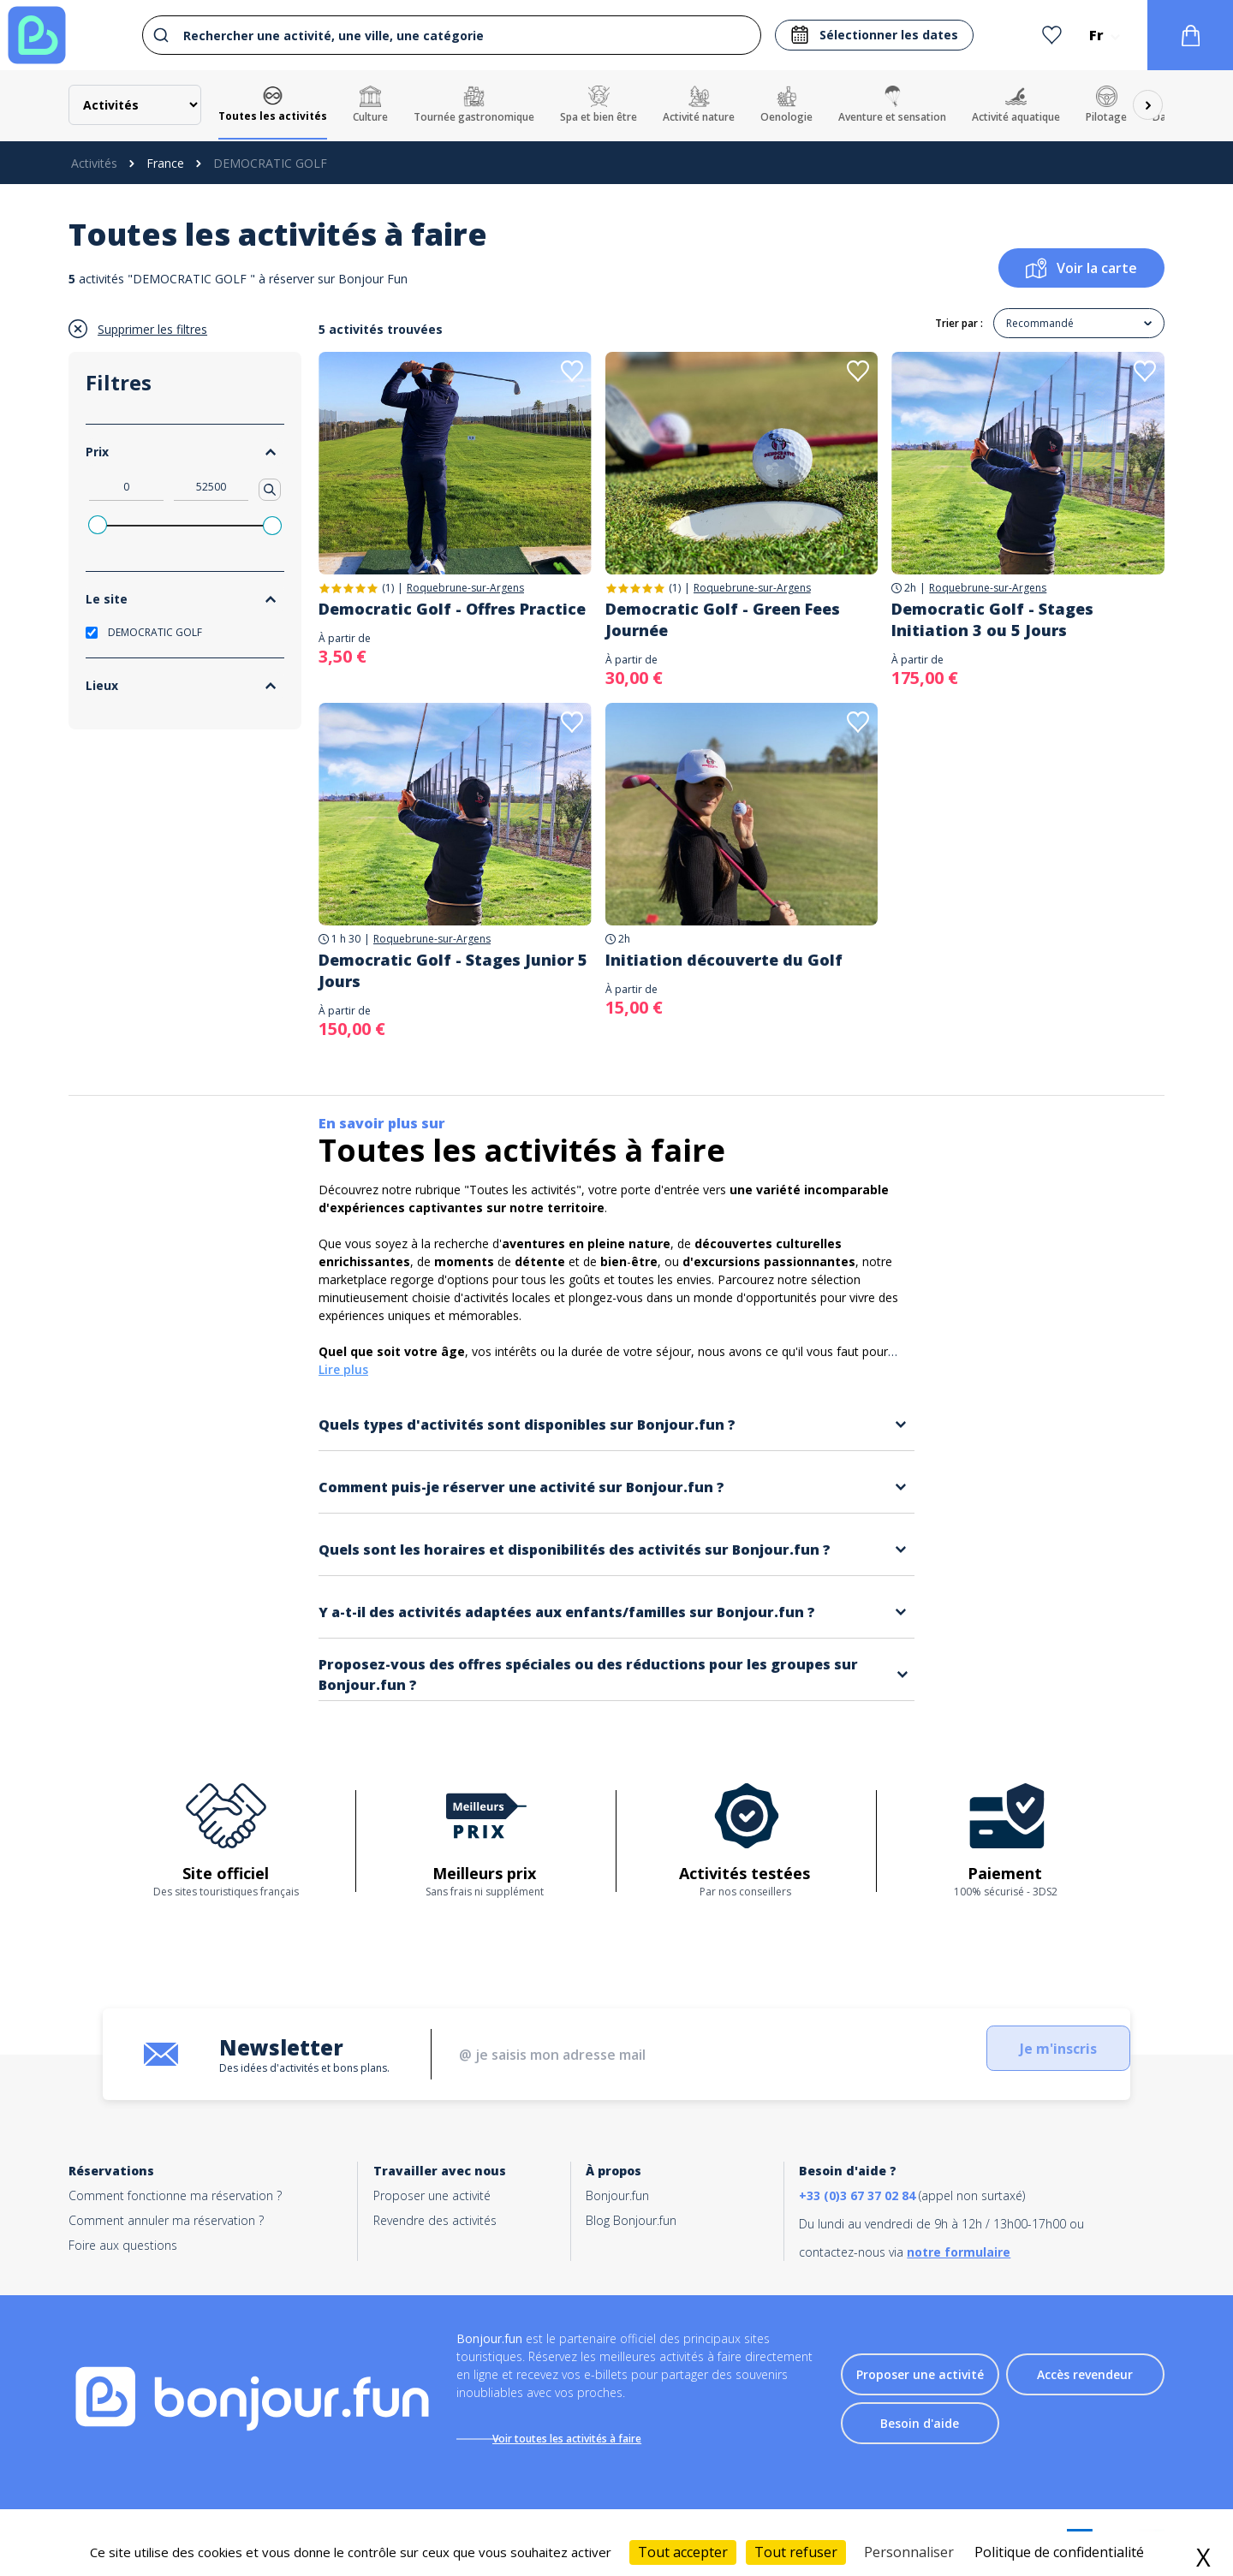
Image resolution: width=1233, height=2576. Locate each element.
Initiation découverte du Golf (724, 959)
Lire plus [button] (343, 1369)
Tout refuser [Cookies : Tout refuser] (795, 2552)
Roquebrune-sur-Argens (465, 588)
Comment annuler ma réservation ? (166, 2220)
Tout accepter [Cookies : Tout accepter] (683, 2552)
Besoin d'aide (919, 2427)
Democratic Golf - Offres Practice (452, 608)
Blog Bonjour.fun (631, 2220)
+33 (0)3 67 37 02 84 (857, 2195)
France (165, 163)
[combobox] (447, 35)
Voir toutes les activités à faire (579, 2438)
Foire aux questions (122, 2245)
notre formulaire (958, 2252)
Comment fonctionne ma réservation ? (175, 2195)
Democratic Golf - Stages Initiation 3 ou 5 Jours (992, 619)
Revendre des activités (435, 2220)
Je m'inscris (1023, 2054)
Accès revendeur (1085, 2379)
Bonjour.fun (617, 2195)
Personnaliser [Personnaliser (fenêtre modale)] (909, 2552)
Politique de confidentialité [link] (1059, 2552)
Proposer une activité (432, 2195)
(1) (388, 587)
